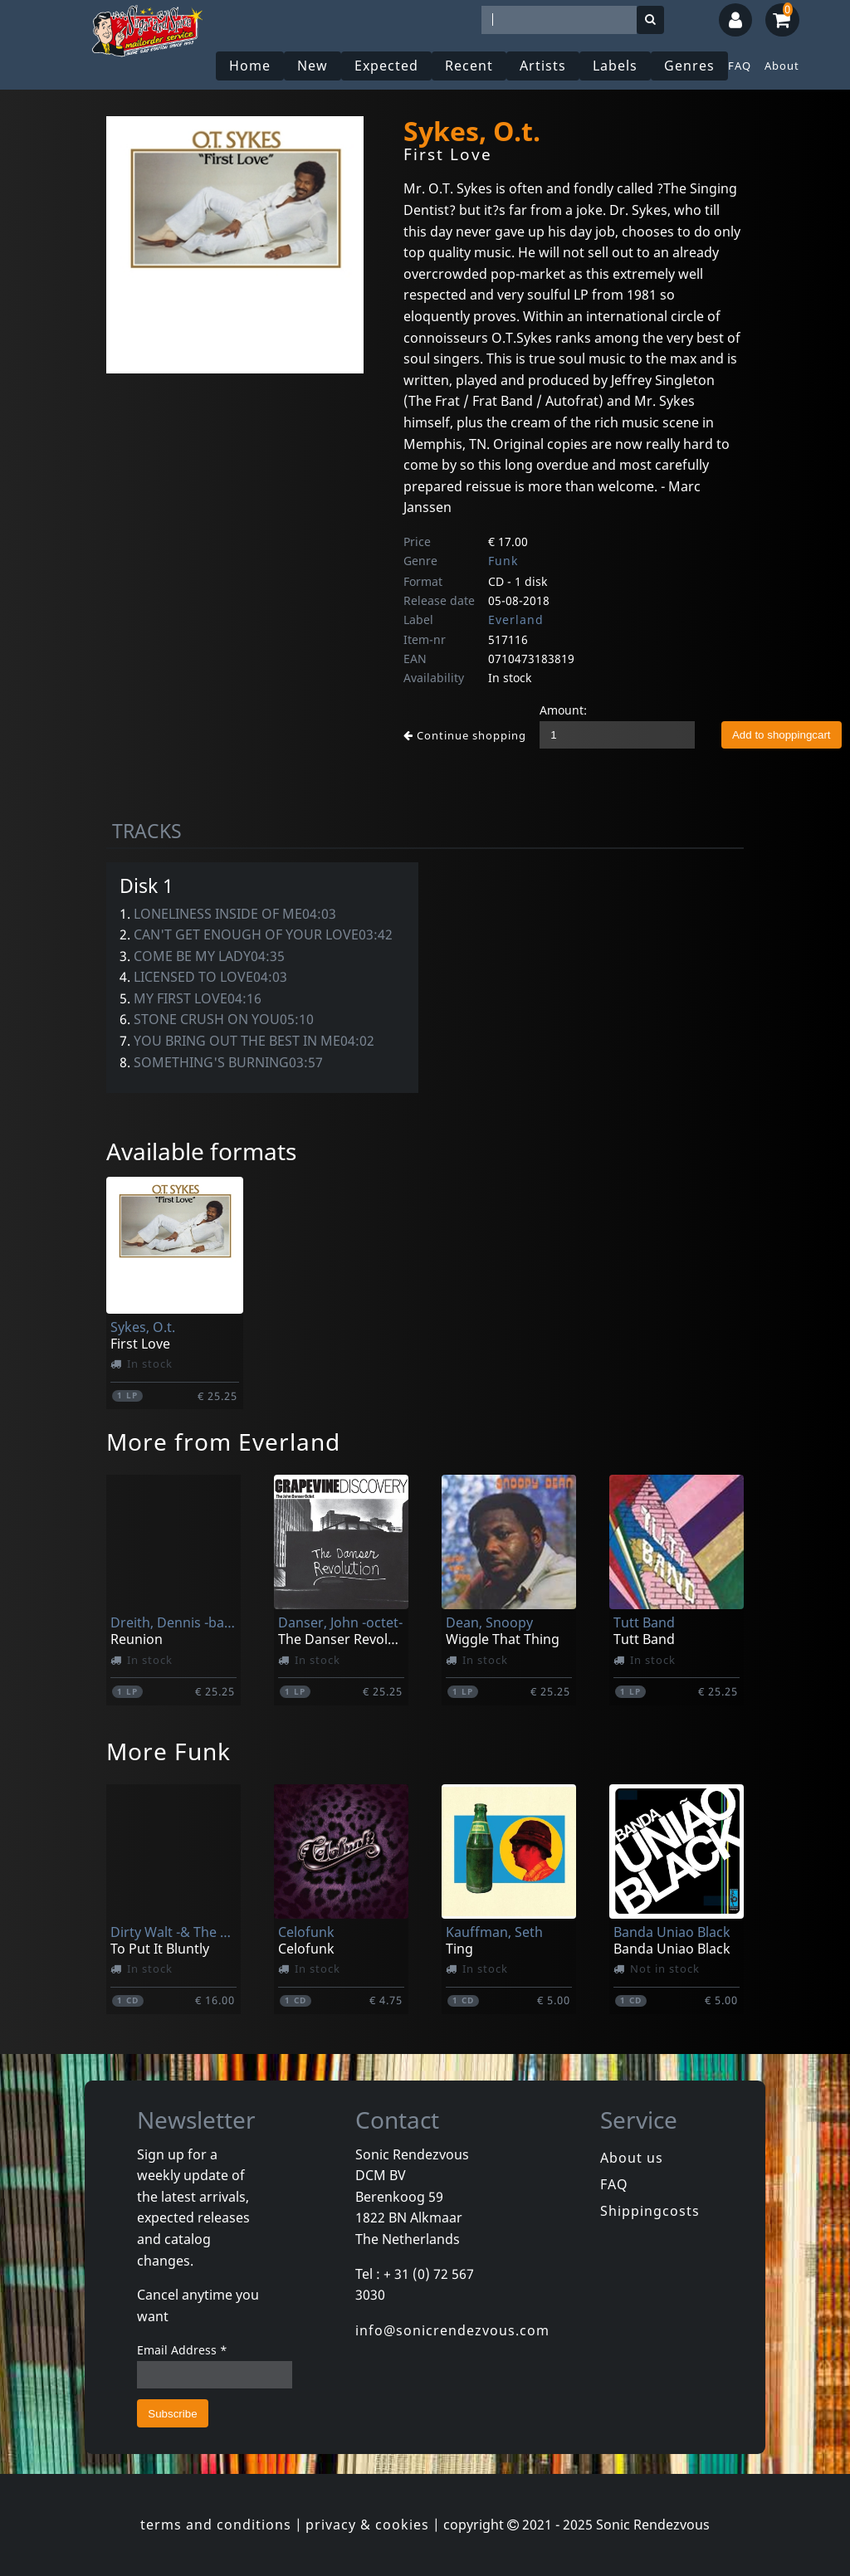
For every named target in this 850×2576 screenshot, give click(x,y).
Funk (503, 560)
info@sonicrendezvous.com (452, 2330)
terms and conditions (215, 2524)
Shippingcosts (650, 2211)
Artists (543, 65)
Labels (615, 65)
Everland (516, 619)
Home (250, 65)
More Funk (168, 1751)
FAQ (739, 65)
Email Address (182, 2350)
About (782, 65)
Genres (689, 65)
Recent (469, 65)
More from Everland (223, 1441)
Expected (386, 65)
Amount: (563, 710)
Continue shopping (464, 735)
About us (631, 2158)
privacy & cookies (367, 2524)
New (312, 65)
